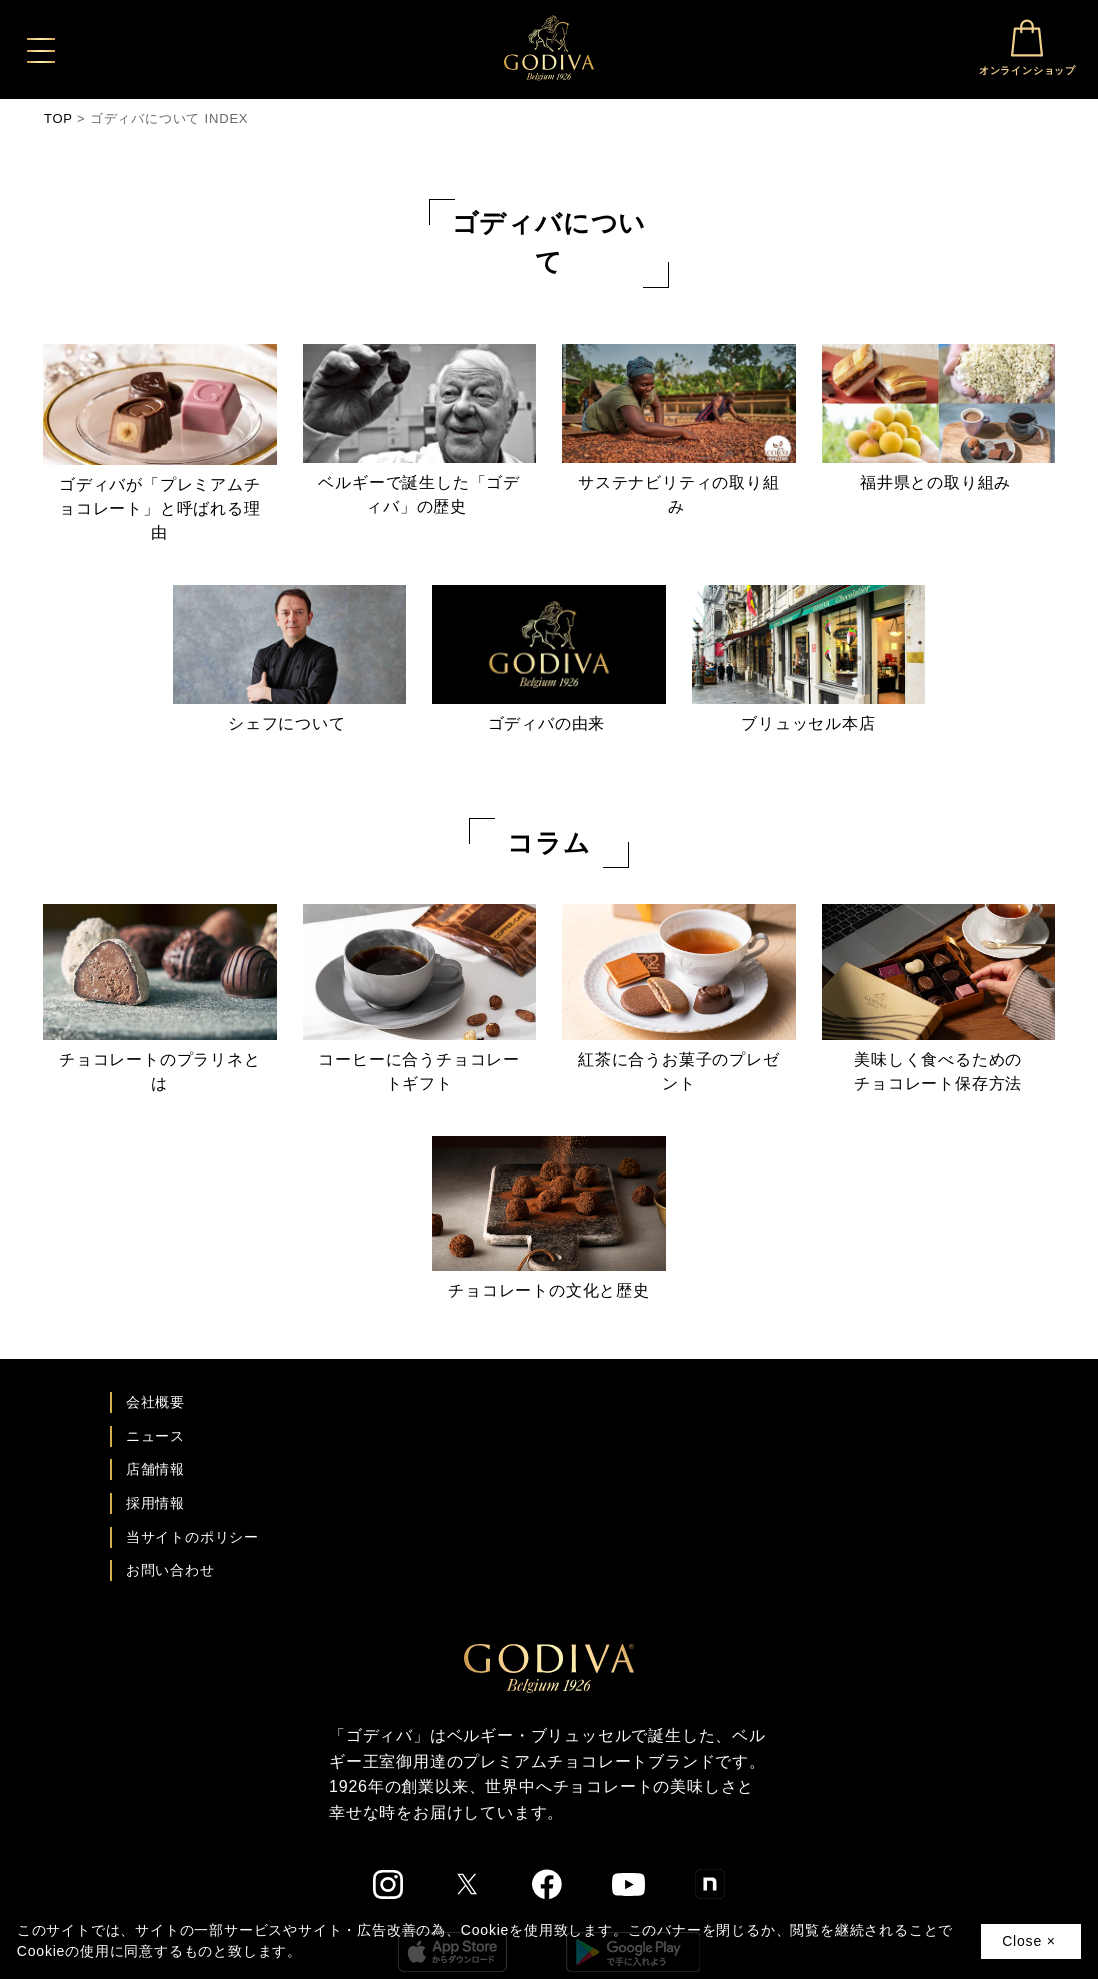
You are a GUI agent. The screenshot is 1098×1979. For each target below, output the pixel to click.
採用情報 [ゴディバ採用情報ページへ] (155, 1503)
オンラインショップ (1027, 47)
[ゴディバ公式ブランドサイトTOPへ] (549, 1667)
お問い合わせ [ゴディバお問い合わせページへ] (170, 1570)
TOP (58, 118)
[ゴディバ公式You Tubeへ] (628, 1884)
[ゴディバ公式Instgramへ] (388, 1885)
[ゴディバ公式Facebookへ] (547, 1884)
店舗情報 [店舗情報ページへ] (155, 1469)
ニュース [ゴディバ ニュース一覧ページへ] (155, 1436)
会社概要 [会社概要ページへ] (155, 1402)
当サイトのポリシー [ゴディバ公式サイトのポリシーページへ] (192, 1537)
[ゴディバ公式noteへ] (710, 1884)
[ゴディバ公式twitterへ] (467, 1884)
